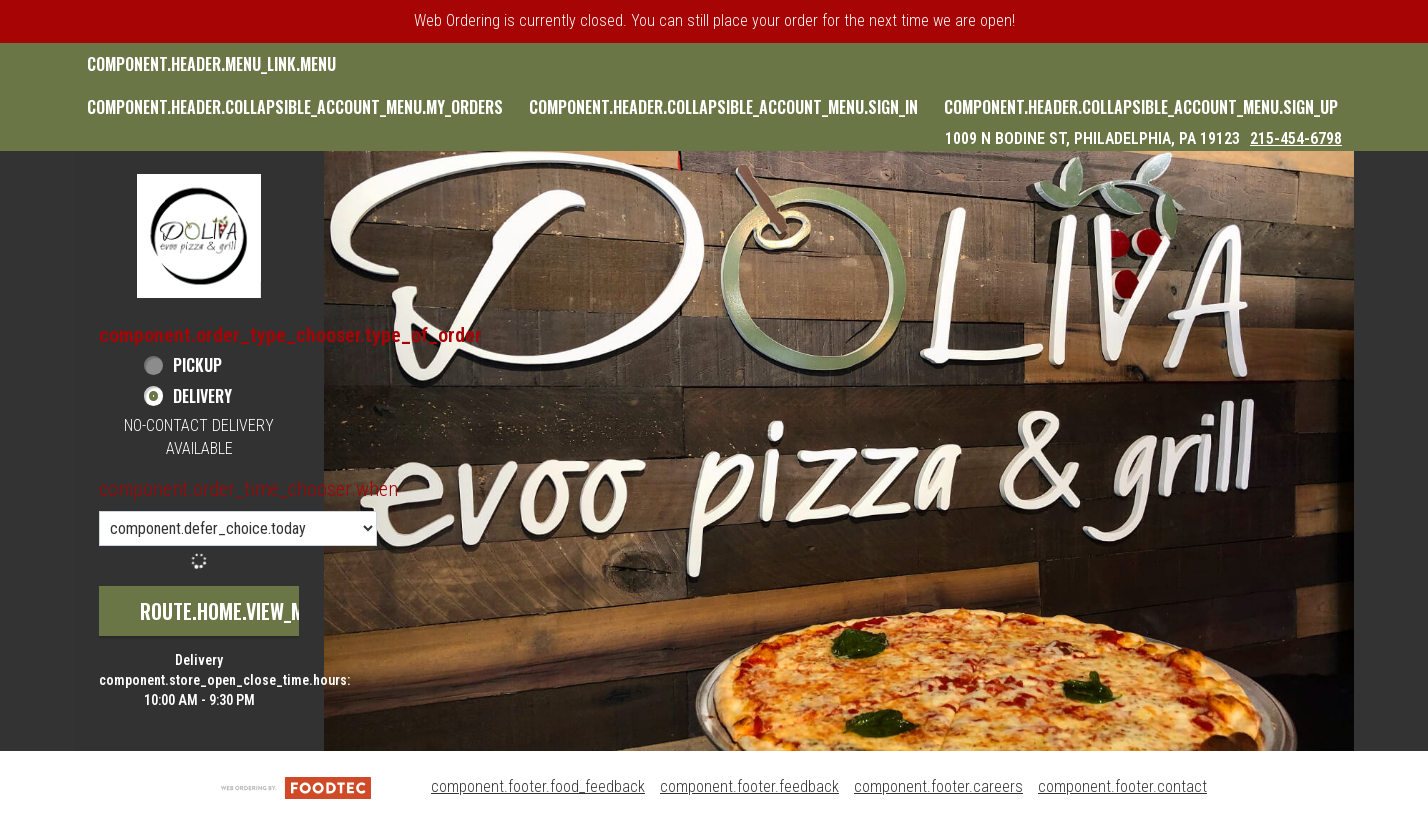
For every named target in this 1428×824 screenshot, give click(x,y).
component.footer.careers (938, 786)
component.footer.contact (1122, 786)
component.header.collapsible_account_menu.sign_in (723, 107)
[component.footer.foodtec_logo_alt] (296, 786)
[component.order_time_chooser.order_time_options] (238, 528)
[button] (199, 235)
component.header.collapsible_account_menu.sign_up (1141, 107)
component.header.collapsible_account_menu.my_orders (295, 107)
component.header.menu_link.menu (211, 64)
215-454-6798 (1296, 138)
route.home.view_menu (238, 611)
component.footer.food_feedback (538, 786)
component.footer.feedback (749, 786)
